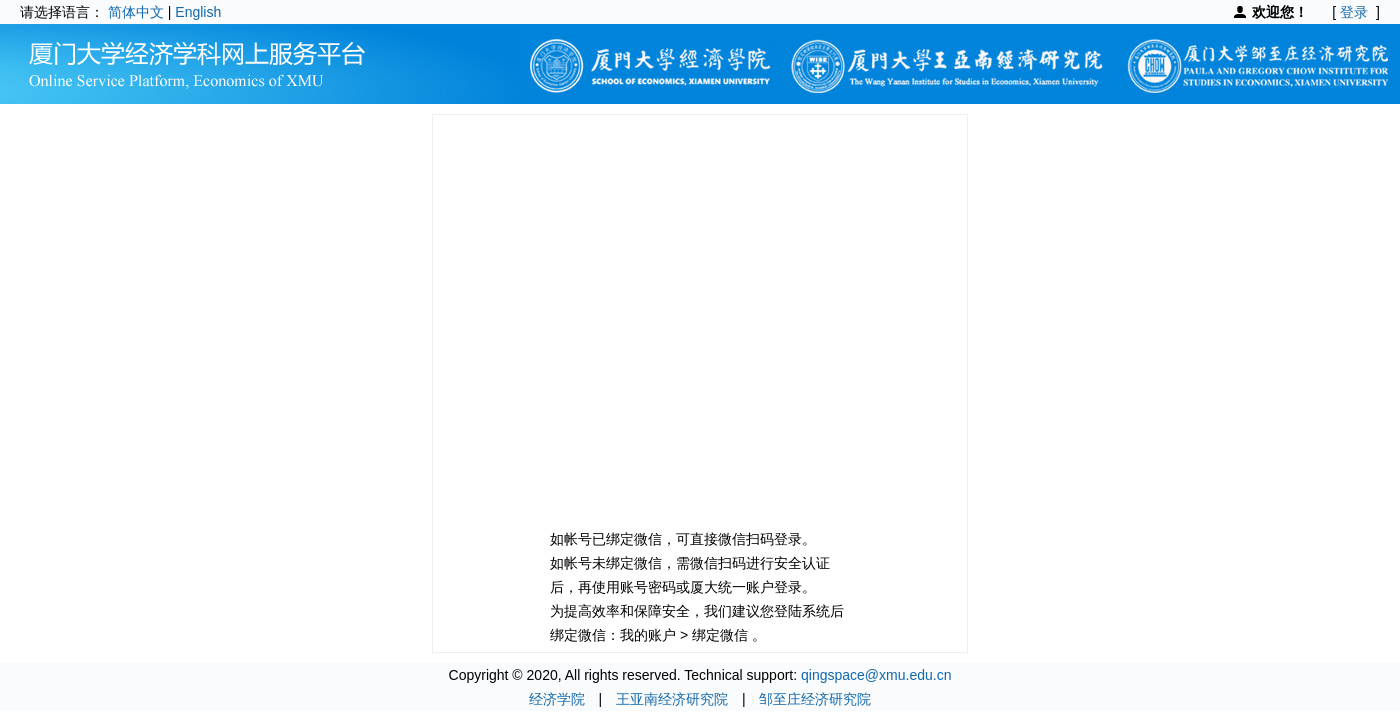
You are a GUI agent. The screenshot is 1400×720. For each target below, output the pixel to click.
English (198, 12)
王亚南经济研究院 (672, 699)
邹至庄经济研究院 (815, 699)
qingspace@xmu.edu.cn (876, 675)
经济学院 (557, 699)
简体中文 (136, 12)
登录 (1354, 12)
